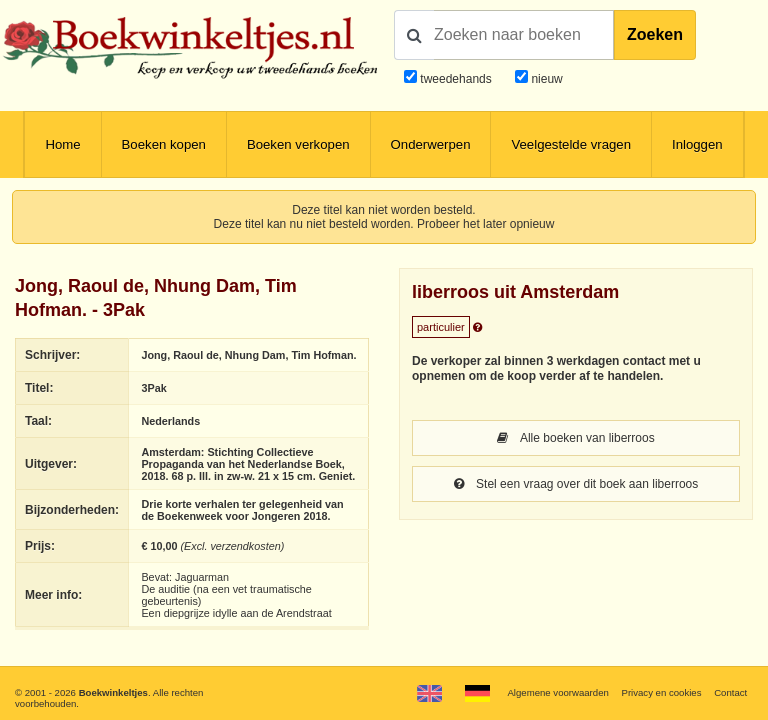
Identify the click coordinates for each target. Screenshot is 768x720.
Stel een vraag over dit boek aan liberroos (576, 484)
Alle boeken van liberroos (575, 438)
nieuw (545, 79)
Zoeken (655, 34)
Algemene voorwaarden (557, 692)
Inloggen (697, 144)
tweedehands (455, 79)
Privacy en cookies (661, 692)
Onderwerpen (431, 144)
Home (62, 144)
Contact (730, 692)
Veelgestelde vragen (571, 144)
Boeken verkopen (298, 144)
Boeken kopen (164, 144)
